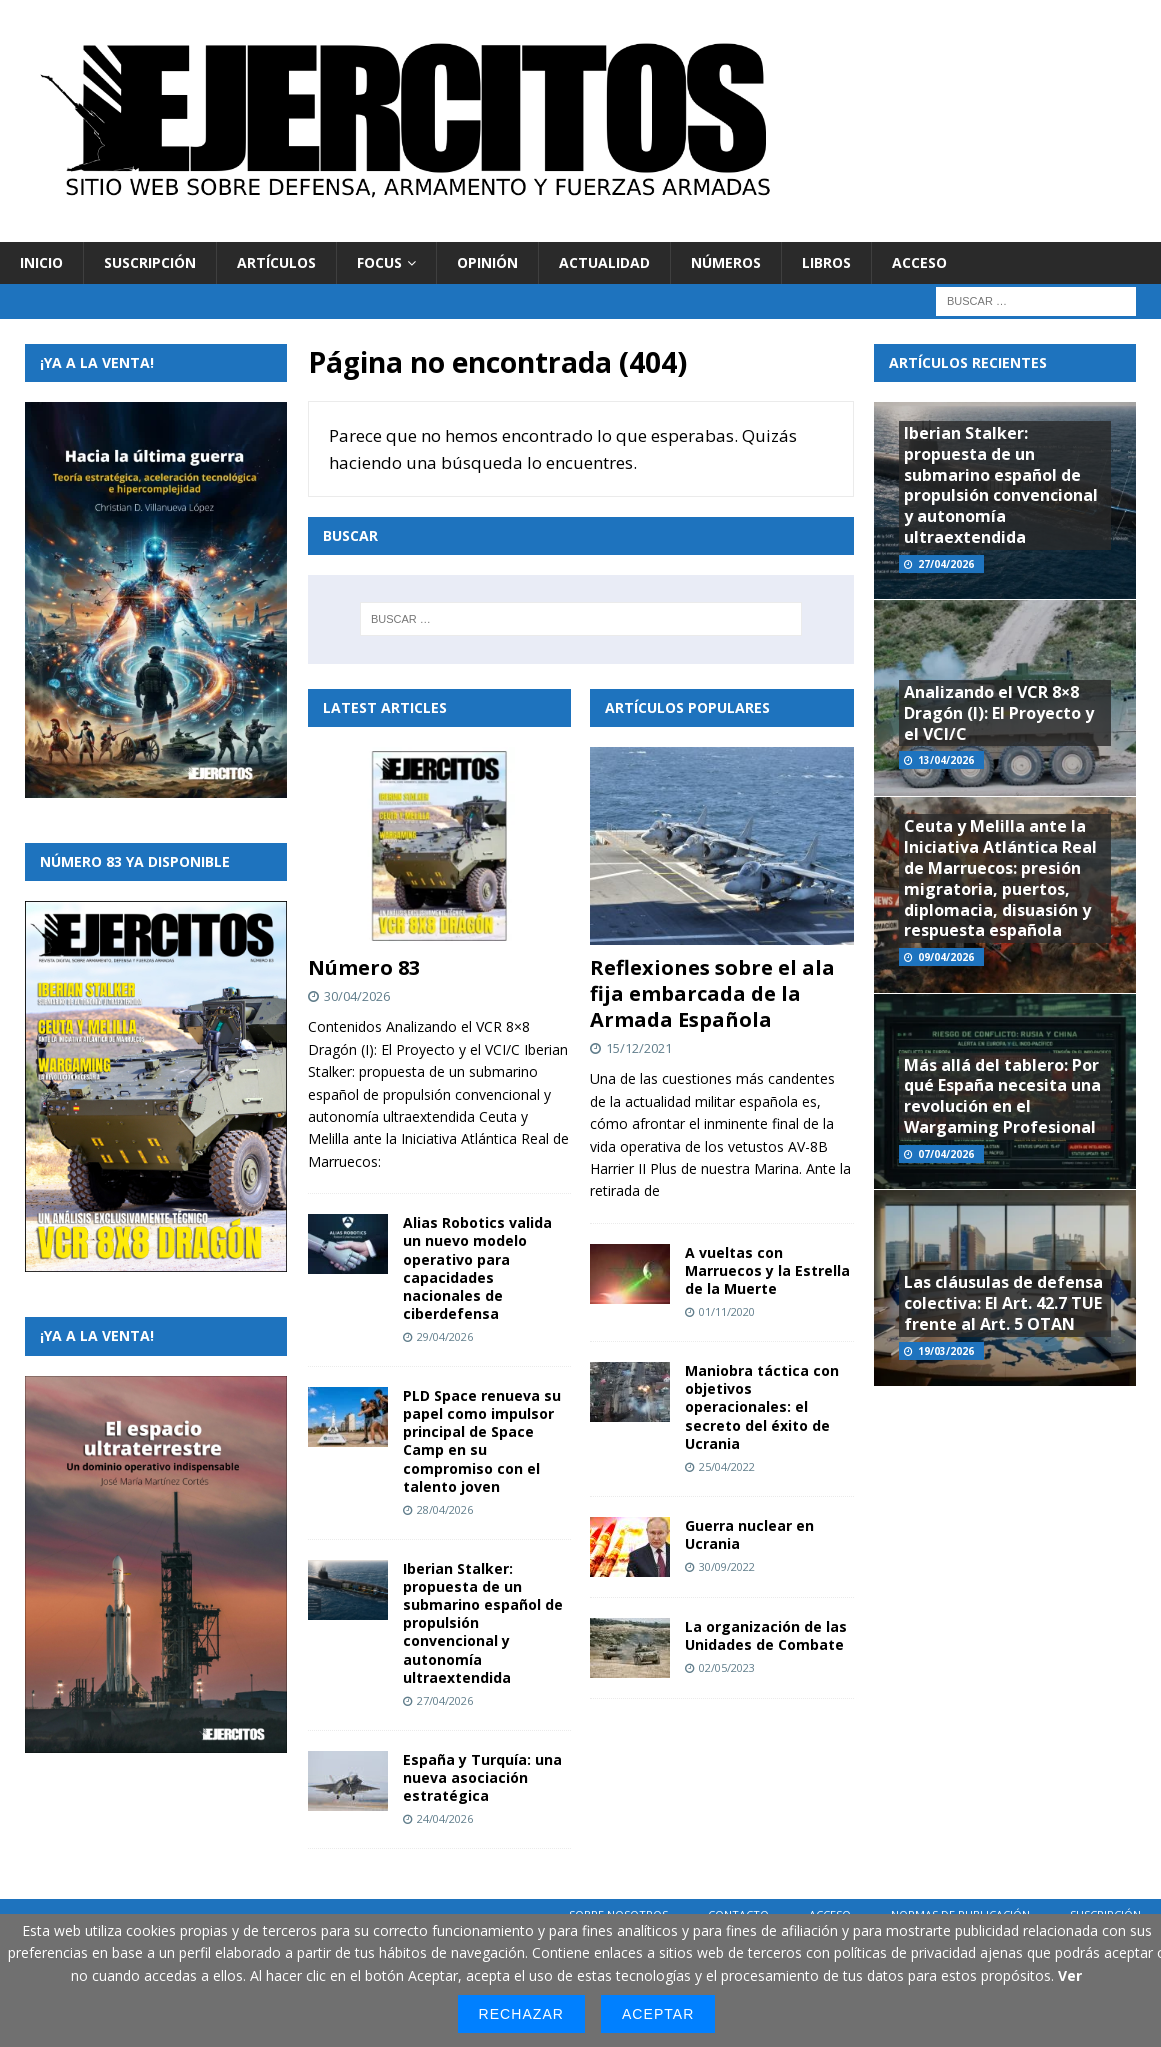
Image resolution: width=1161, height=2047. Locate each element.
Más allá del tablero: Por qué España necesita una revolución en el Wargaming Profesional (1002, 1096)
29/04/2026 (445, 1336)
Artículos (276, 262)
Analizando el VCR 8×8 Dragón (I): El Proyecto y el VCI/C (999, 713)
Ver (1070, 1975)
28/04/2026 (445, 1509)
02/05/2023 (727, 1667)
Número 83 (364, 967)
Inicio (41, 262)
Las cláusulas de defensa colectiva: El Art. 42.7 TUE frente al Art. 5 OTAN (1003, 1303)
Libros (826, 262)
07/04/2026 (946, 1154)
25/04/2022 (727, 1466)
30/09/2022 (727, 1566)
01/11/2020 (727, 1311)
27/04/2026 (445, 1700)
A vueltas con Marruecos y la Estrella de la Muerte (767, 1270)
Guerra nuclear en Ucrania (749, 1534)
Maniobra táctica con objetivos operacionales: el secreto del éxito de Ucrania (762, 1407)
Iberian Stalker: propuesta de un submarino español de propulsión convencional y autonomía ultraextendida (1001, 485)
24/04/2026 (445, 1818)
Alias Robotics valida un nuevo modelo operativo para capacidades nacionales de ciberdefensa (477, 1268)
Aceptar (658, 2014)
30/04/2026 (357, 996)
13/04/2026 (946, 760)
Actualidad (604, 262)
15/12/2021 (639, 1048)
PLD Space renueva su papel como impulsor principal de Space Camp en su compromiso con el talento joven (482, 1441)
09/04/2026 (946, 957)
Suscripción (150, 262)
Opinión (487, 262)
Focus (379, 262)
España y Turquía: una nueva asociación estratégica (482, 1777)
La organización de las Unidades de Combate (766, 1635)
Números (726, 262)
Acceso (919, 262)
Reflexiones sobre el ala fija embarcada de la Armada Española (712, 993)
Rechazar (521, 2014)
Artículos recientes (968, 362)
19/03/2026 (946, 1351)
